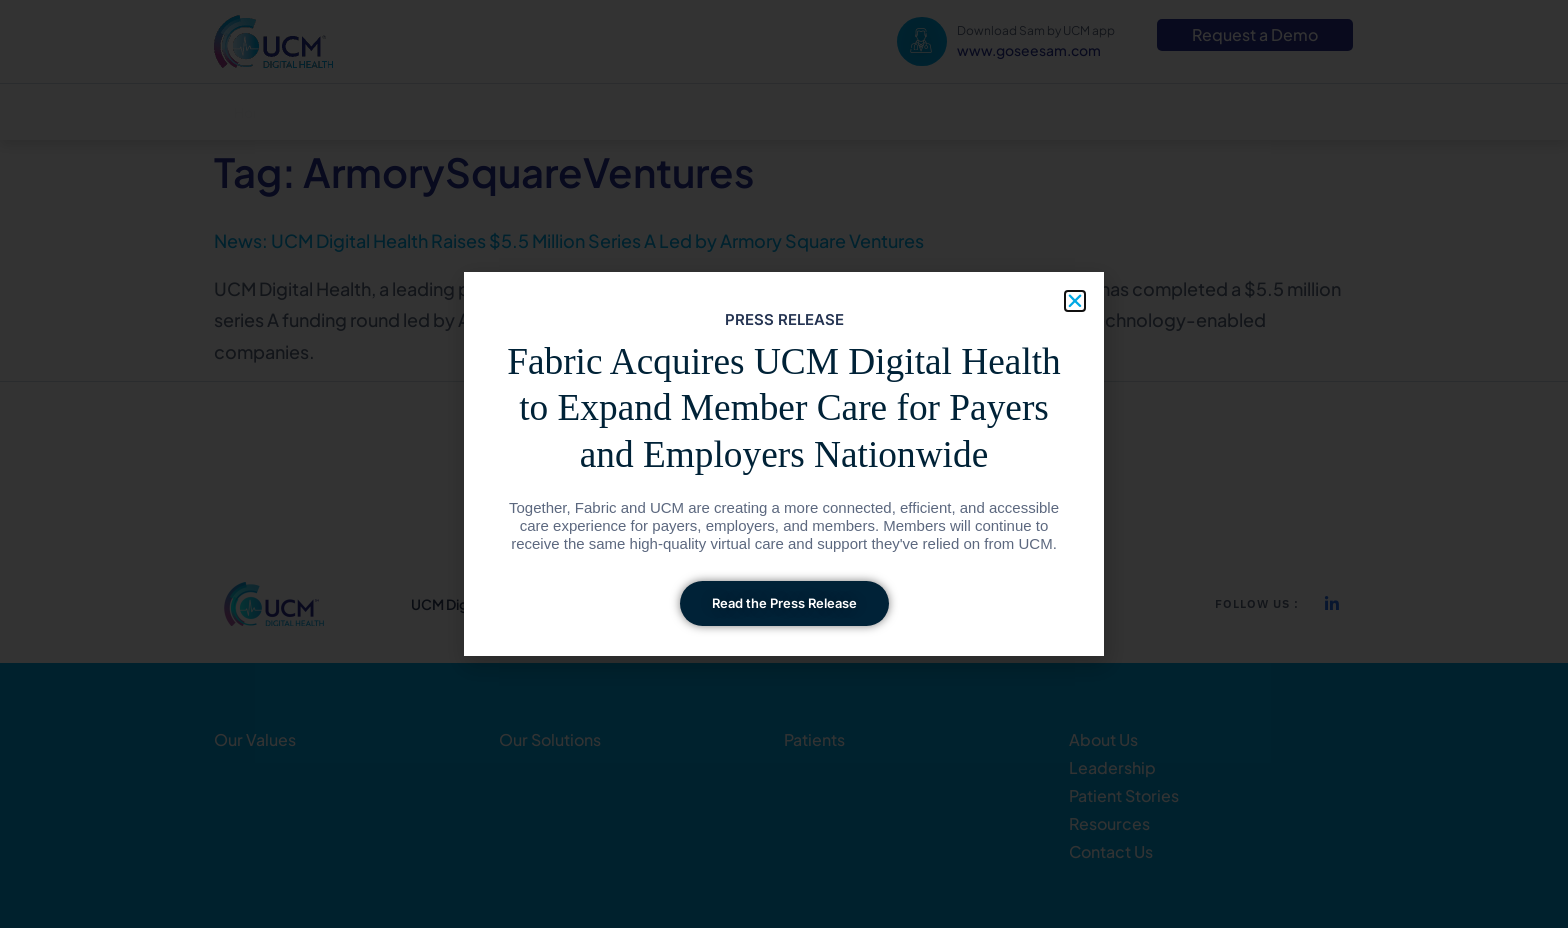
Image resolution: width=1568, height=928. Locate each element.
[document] (784, 464)
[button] (1075, 301)
